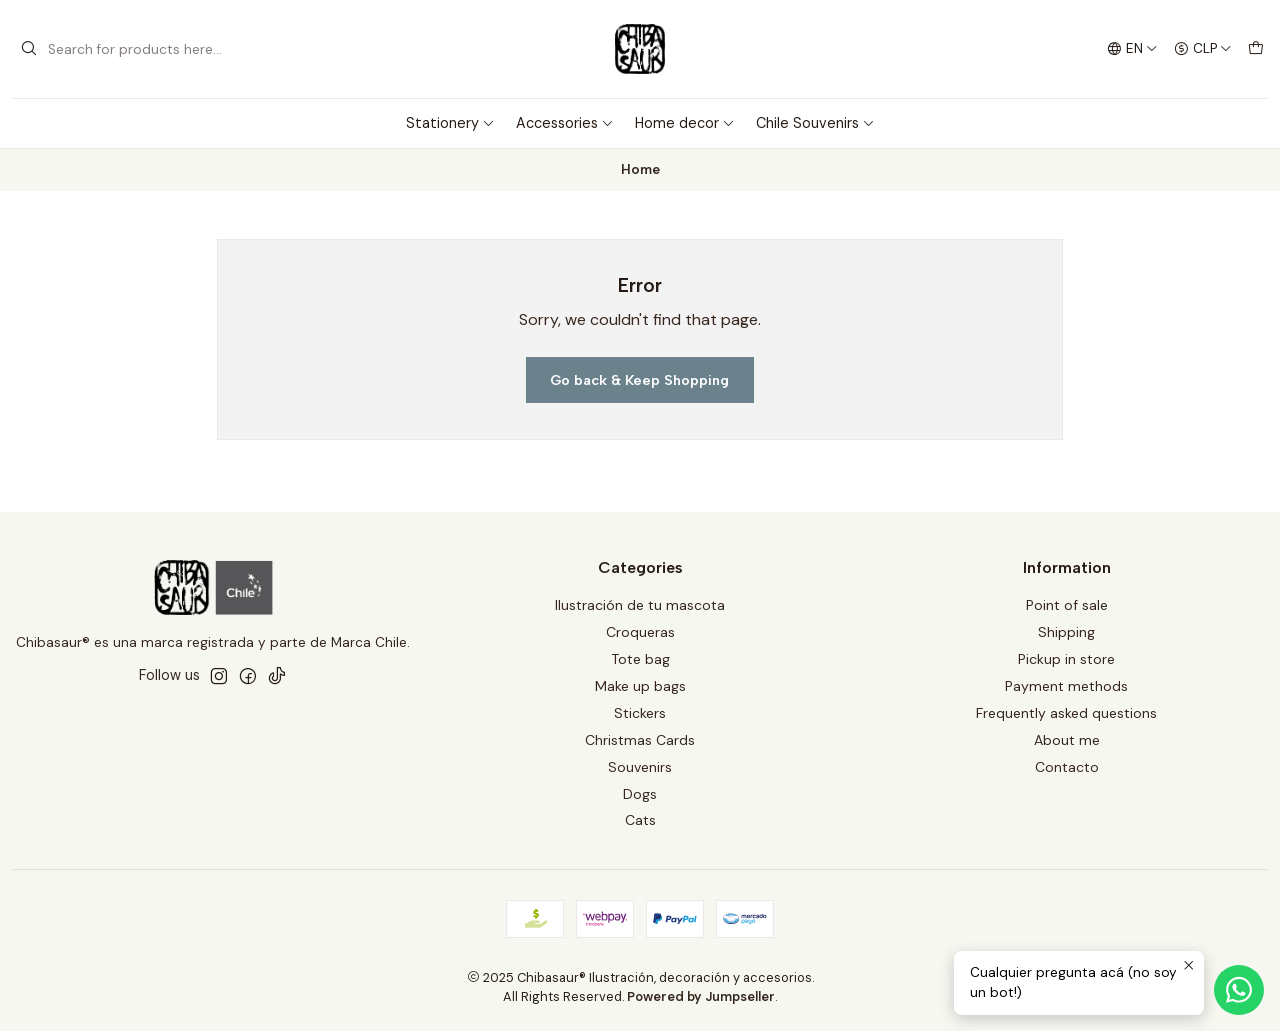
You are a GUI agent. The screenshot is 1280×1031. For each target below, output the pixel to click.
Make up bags (640, 686)
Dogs (640, 794)
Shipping (1066, 632)
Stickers (640, 713)
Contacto (1067, 767)
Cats (640, 820)
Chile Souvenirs (815, 123)
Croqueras (640, 632)
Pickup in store (1066, 659)
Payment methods (1066, 686)
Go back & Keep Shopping (639, 380)
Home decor (685, 123)
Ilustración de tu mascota (640, 605)
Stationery (450, 123)
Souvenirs (640, 767)
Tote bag (640, 659)
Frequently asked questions (1066, 713)
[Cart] (1256, 49)
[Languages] (1132, 49)
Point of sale (1067, 605)
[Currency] (1203, 49)
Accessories (565, 123)
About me (1067, 740)
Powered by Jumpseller (701, 996)
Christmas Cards (640, 740)
